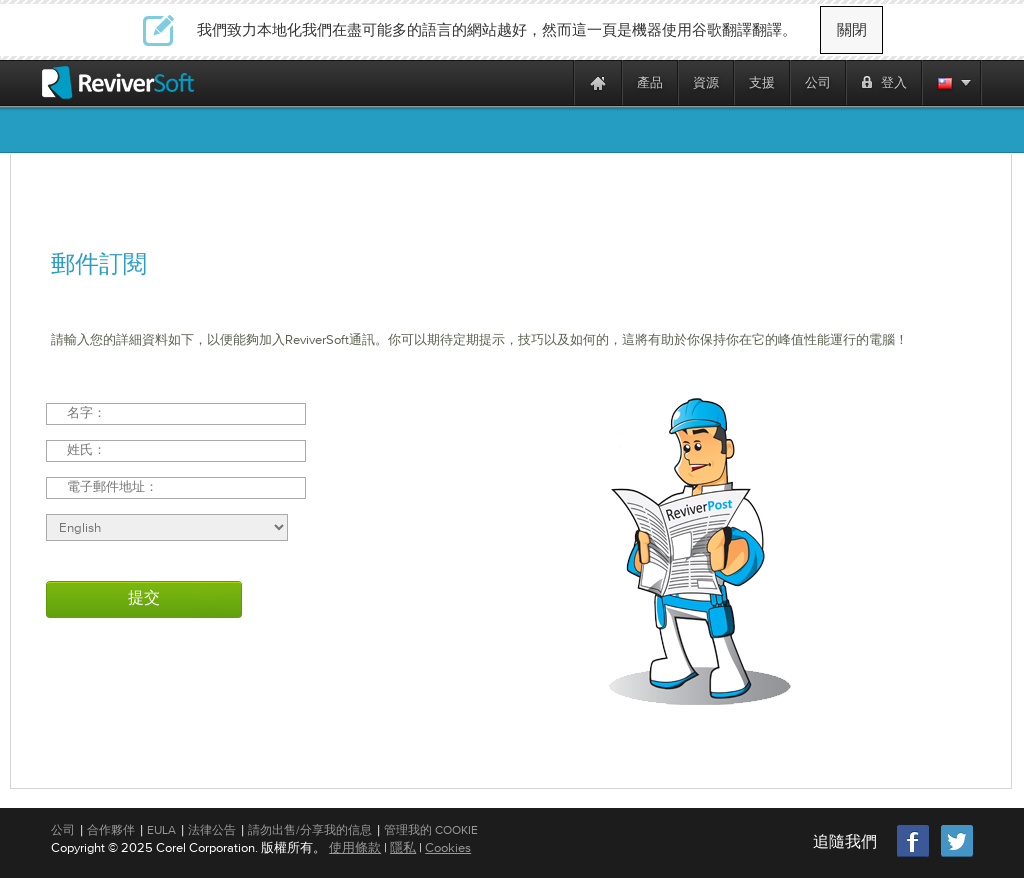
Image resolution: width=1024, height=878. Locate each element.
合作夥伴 (111, 830)
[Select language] (167, 527)
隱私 (403, 847)
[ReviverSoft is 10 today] (554, 82)
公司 (63, 830)
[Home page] (598, 82)
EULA (161, 830)
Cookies (448, 847)
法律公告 (212, 830)
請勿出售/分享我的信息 (310, 830)
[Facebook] (914, 854)
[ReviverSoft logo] (118, 82)
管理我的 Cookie (431, 830)
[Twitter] (957, 854)
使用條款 (355, 847)
